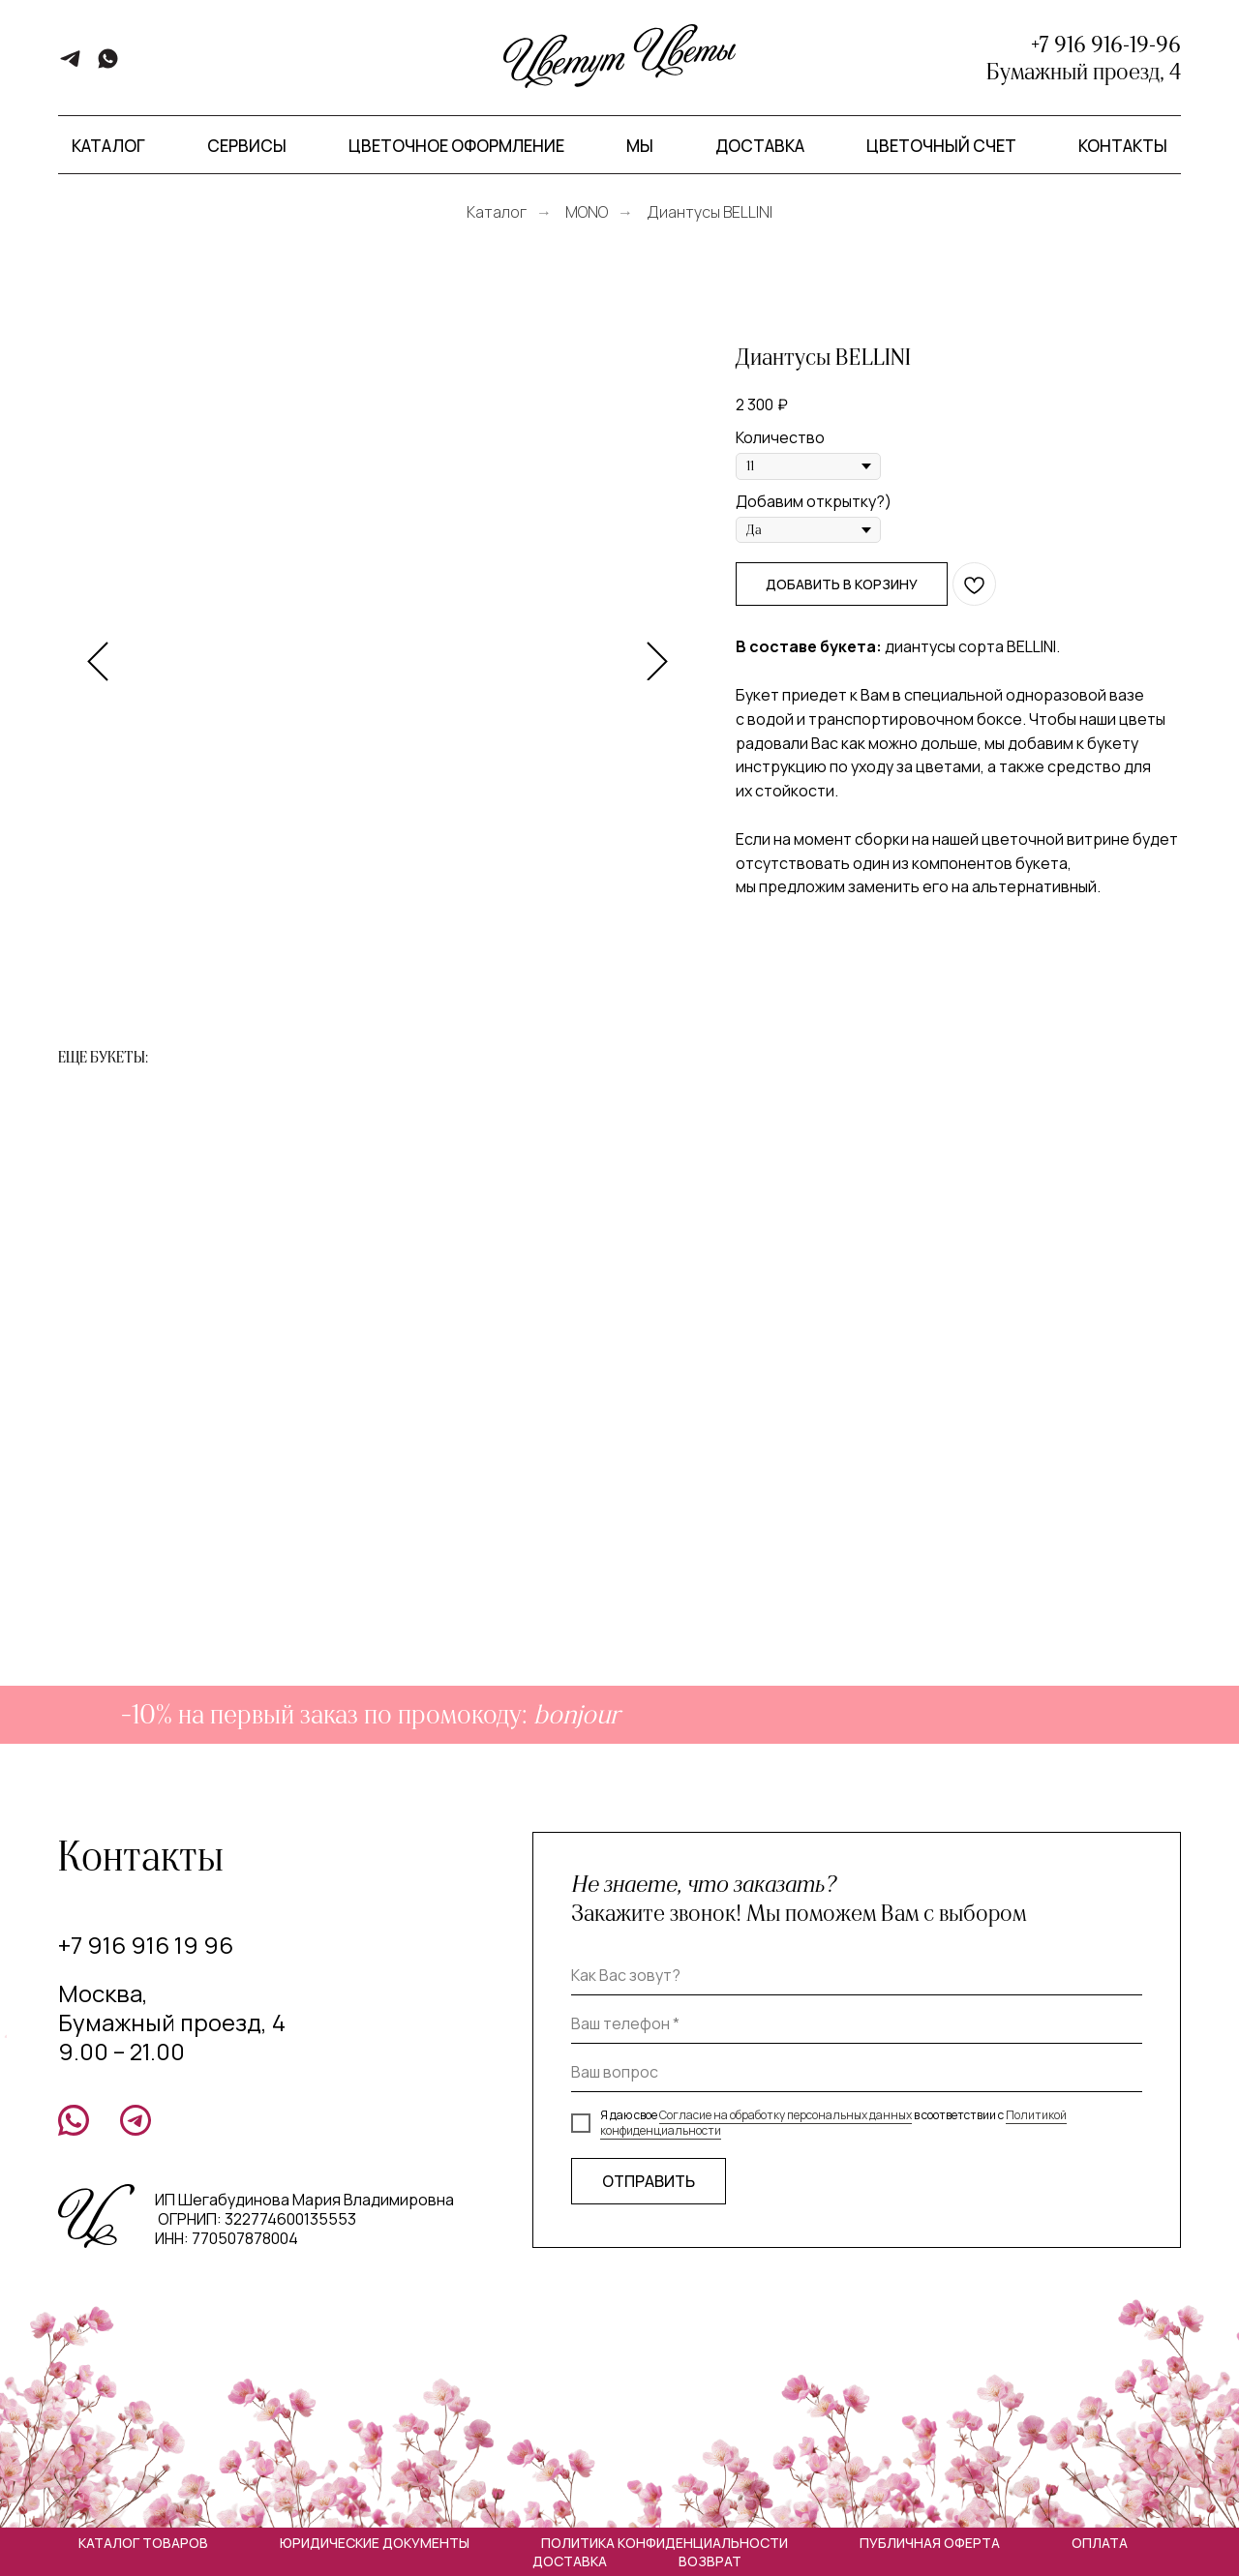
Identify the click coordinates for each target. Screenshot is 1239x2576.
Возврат (710, 2561)
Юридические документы (374, 2542)
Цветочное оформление (456, 146)
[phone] (856, 2024)
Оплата (1100, 2542)
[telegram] (70, 65)
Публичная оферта (930, 2542)
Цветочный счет (941, 146)
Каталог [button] (108, 146)
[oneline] (856, 2072)
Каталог (497, 212)
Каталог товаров (143, 2542)
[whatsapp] (108, 65)
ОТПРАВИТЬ (648, 2181)
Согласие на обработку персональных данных (785, 2115)
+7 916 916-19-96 (1106, 44)
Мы (639, 146)
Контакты (1122, 146)
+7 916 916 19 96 (145, 1945)
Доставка (759, 146)
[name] (856, 1976)
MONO (586, 212)
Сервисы (247, 146)
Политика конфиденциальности (664, 2542)
